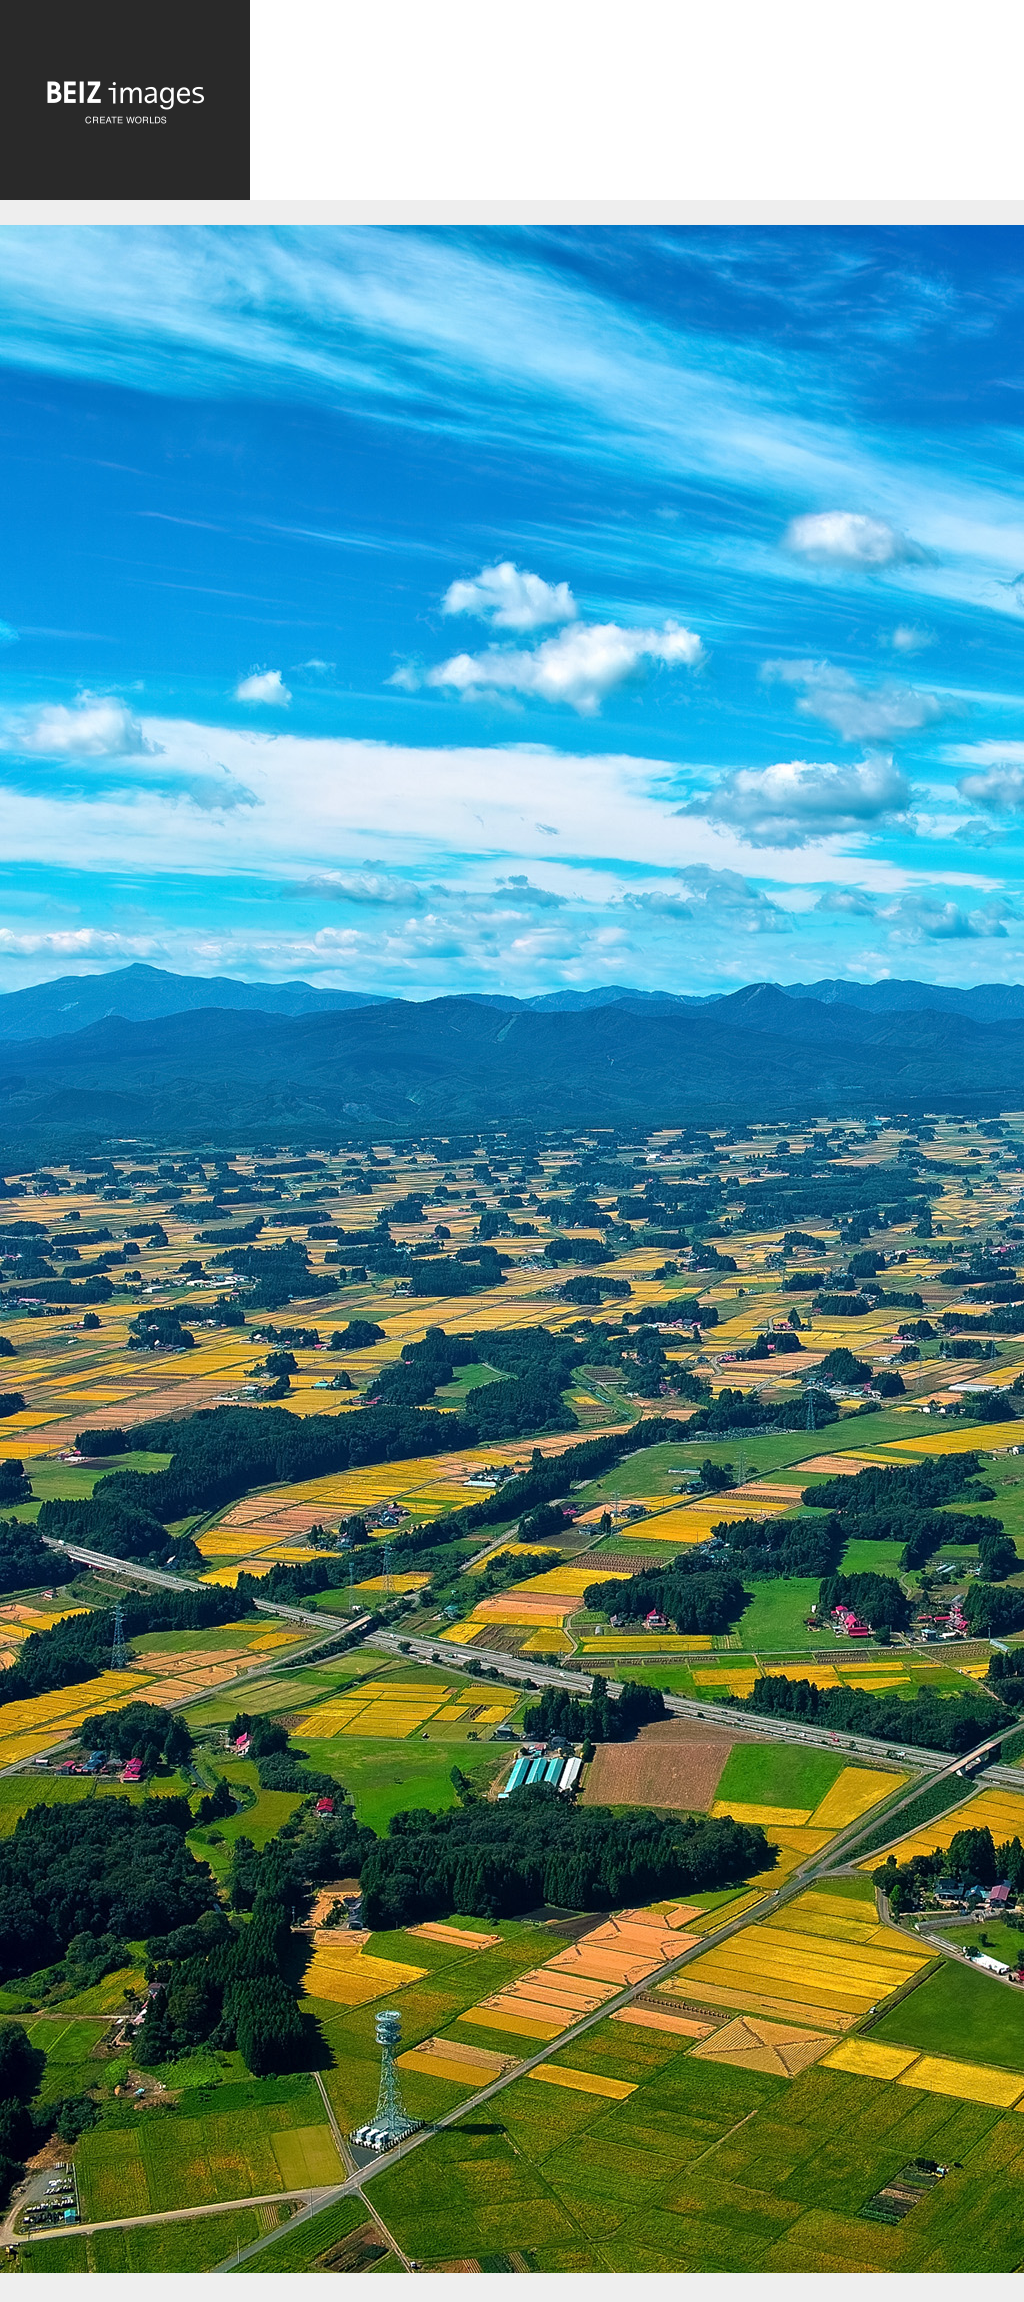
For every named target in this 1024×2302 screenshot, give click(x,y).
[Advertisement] (637, 107)
